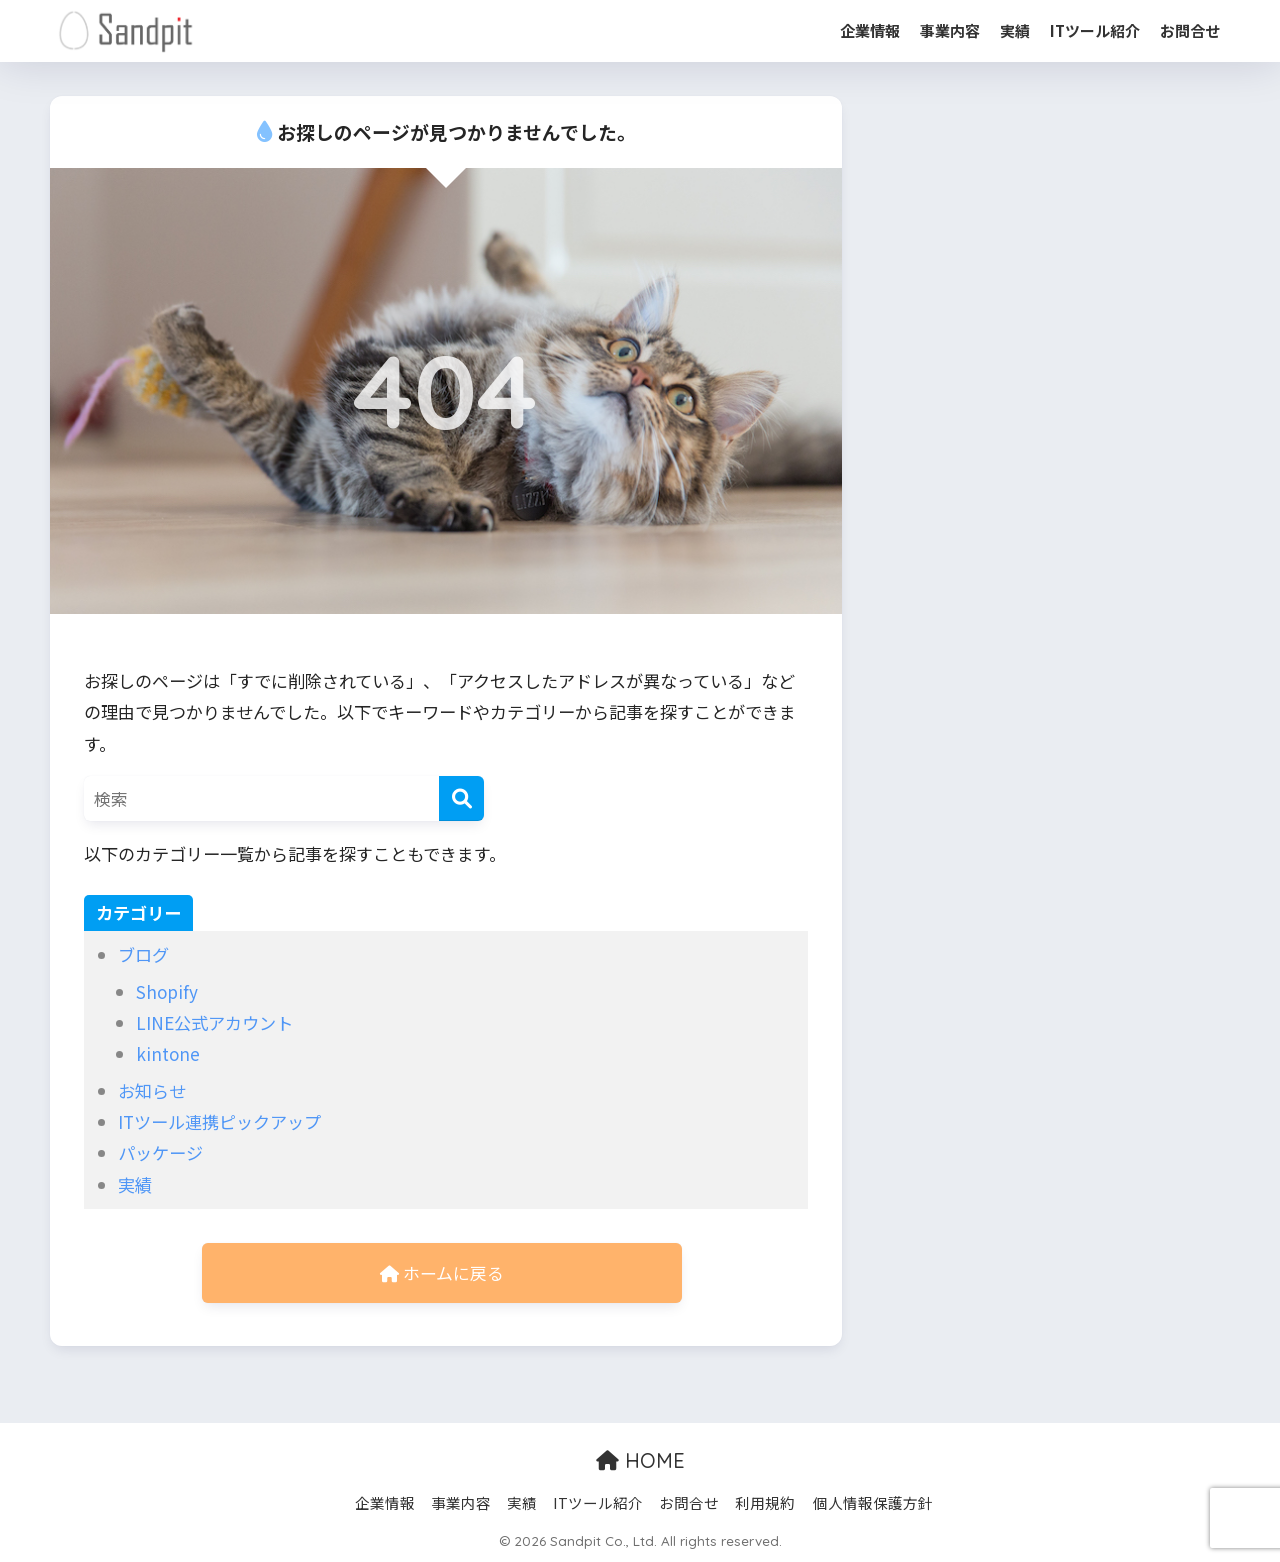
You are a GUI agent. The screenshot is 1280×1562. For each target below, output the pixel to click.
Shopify (167, 991)
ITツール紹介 (1095, 30)
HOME (640, 1461)
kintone (168, 1053)
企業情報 (870, 30)
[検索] (461, 798)
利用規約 (765, 1503)
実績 (1015, 30)
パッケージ (160, 1152)
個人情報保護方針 (873, 1503)
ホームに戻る (442, 1273)
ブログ (143, 954)
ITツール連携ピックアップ (219, 1121)
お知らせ (152, 1090)
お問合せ (1190, 30)
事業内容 (950, 30)
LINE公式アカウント (214, 1022)
